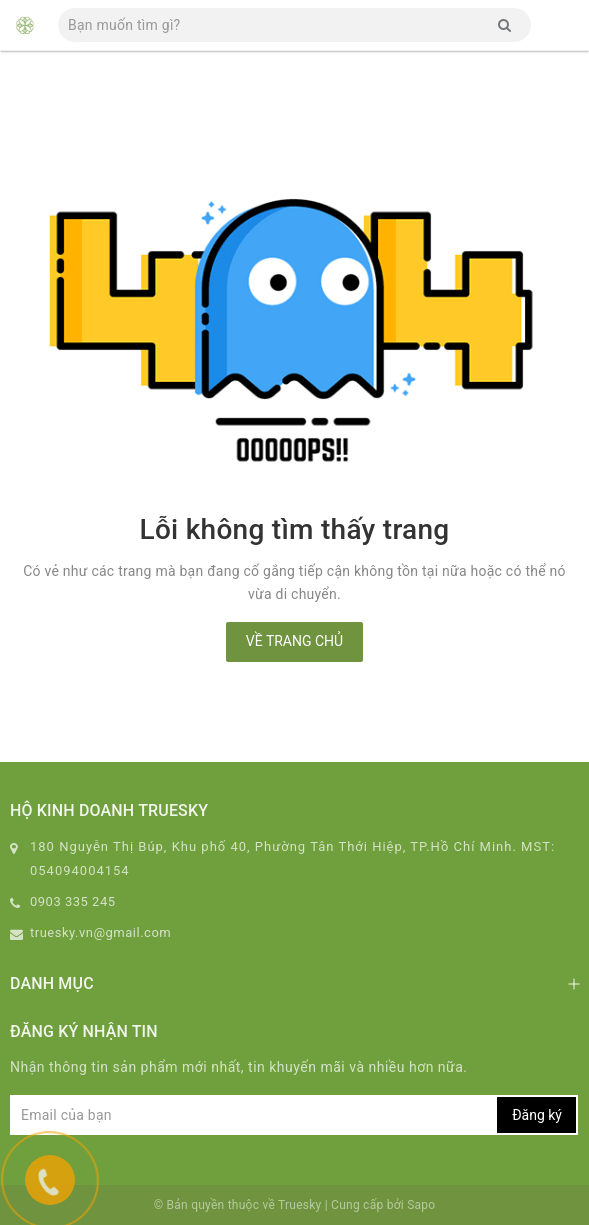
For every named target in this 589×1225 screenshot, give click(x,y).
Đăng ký (537, 1115)
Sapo (421, 1205)
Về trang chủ (294, 641)
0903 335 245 (73, 901)
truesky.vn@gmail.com (100, 932)
